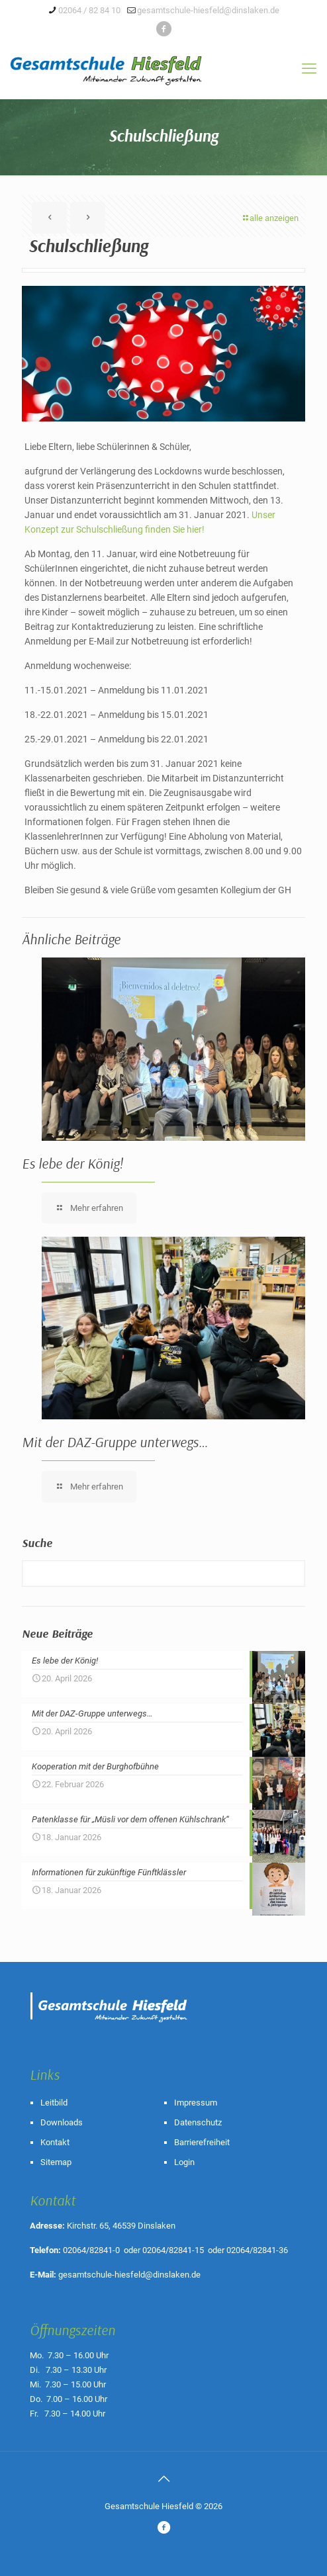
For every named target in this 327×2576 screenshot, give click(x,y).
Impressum (195, 2103)
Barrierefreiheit (202, 2142)
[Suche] (163, 1573)
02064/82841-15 (173, 2250)
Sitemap (55, 2162)
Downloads (61, 2122)
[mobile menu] (309, 69)
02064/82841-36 (257, 2250)
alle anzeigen (270, 218)
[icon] (164, 29)
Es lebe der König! (72, 1163)
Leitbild (54, 2103)
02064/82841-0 (91, 2250)
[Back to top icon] (163, 2479)
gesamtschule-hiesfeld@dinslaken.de (129, 2275)
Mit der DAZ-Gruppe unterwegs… (115, 1441)
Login (184, 2162)
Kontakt (55, 2142)
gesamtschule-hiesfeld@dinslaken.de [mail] (208, 10)
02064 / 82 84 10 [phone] (89, 10)
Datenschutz (198, 2122)
